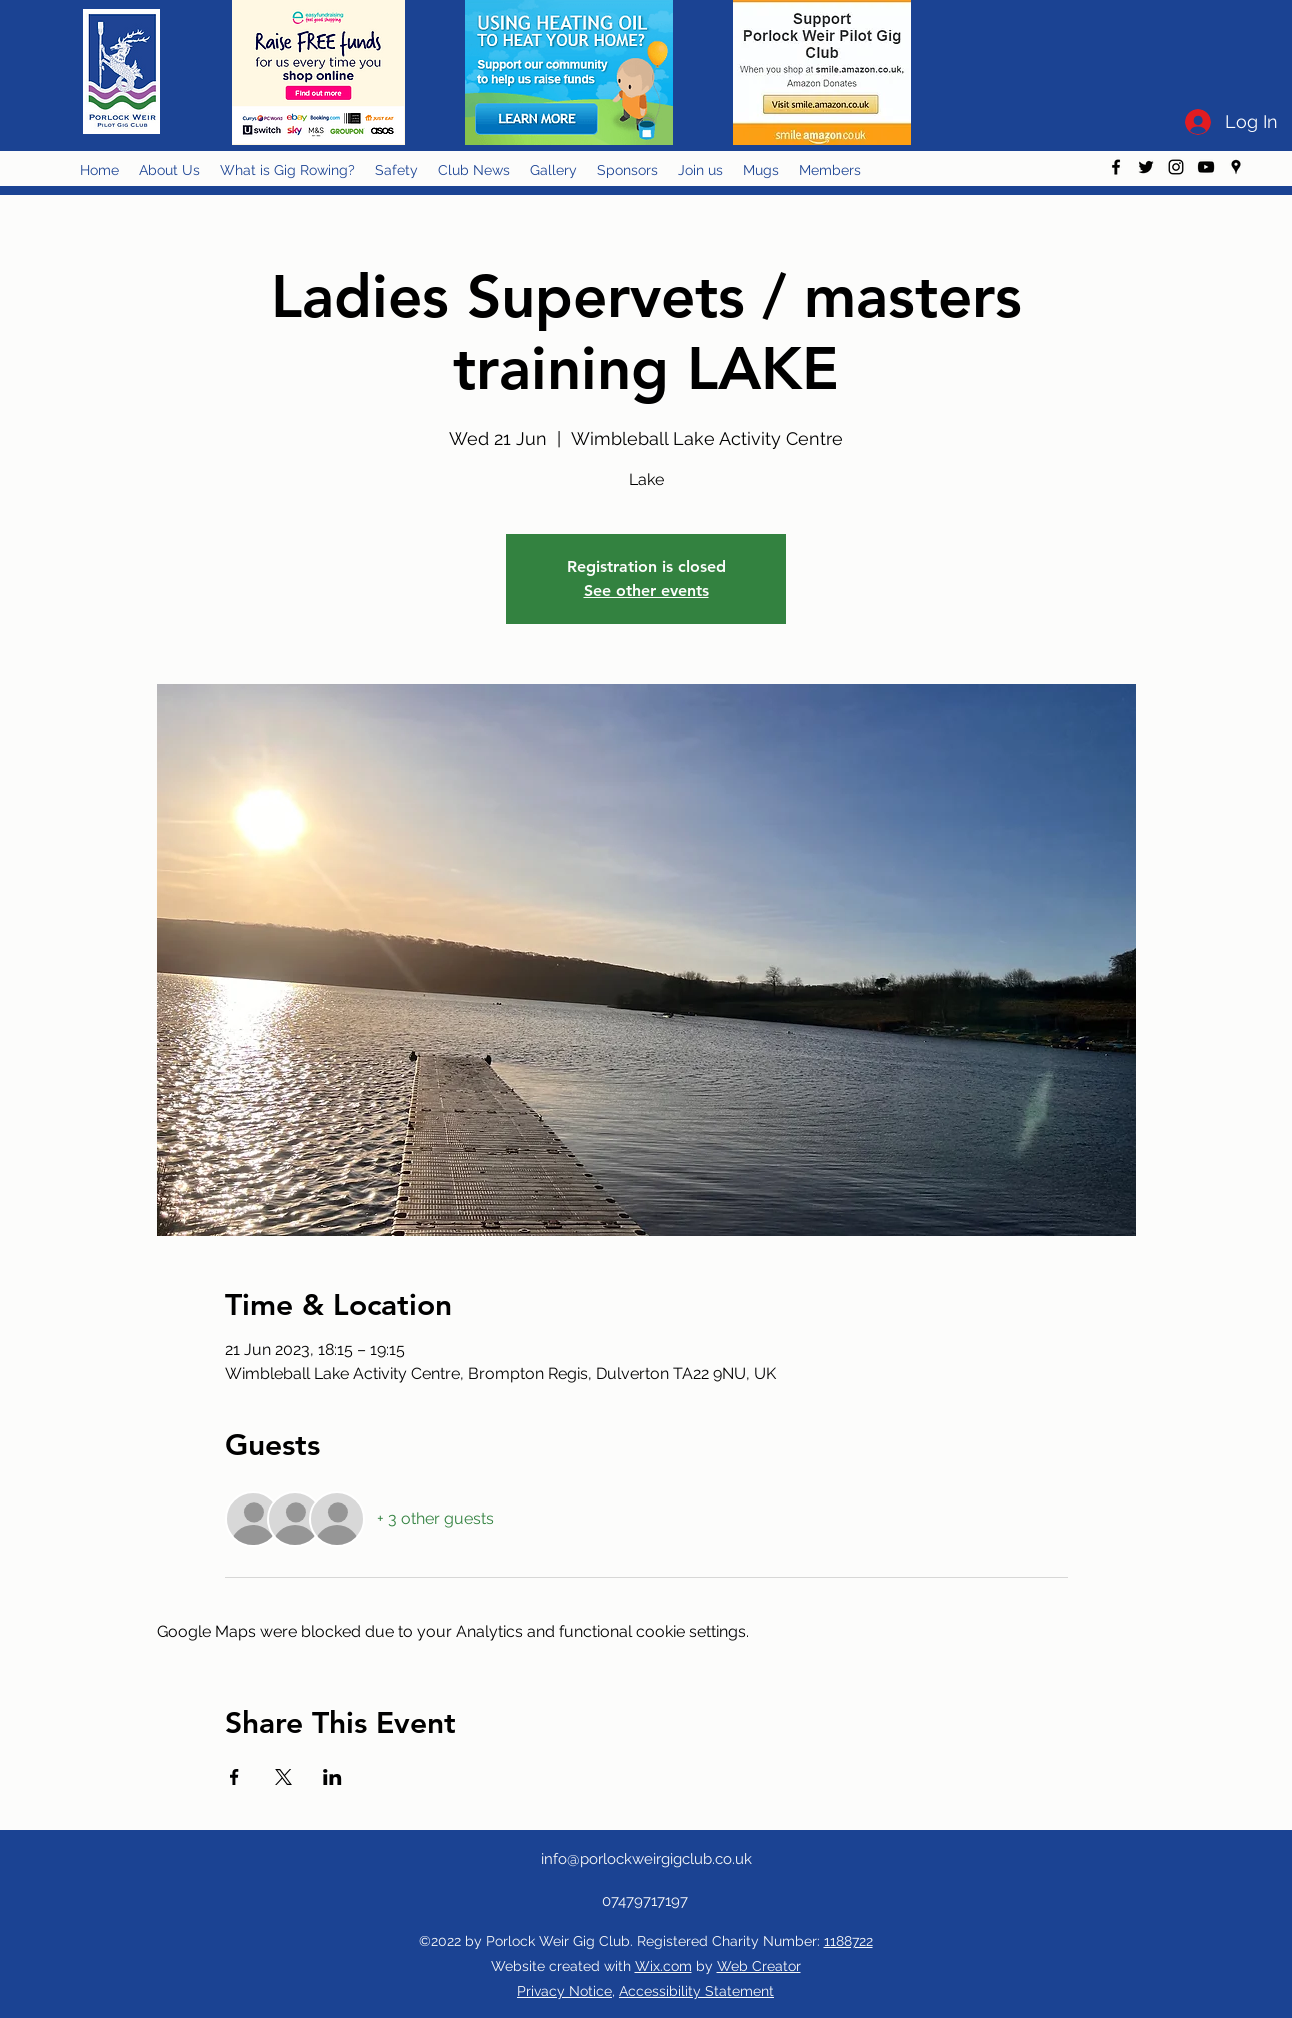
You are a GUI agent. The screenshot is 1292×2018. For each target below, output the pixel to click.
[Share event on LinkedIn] (332, 1777)
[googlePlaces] (1236, 167)
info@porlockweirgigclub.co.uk (646, 1859)
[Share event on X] (283, 1777)
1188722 (848, 1941)
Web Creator (759, 1966)
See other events (646, 590)
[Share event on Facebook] (234, 1777)
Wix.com (663, 1966)
